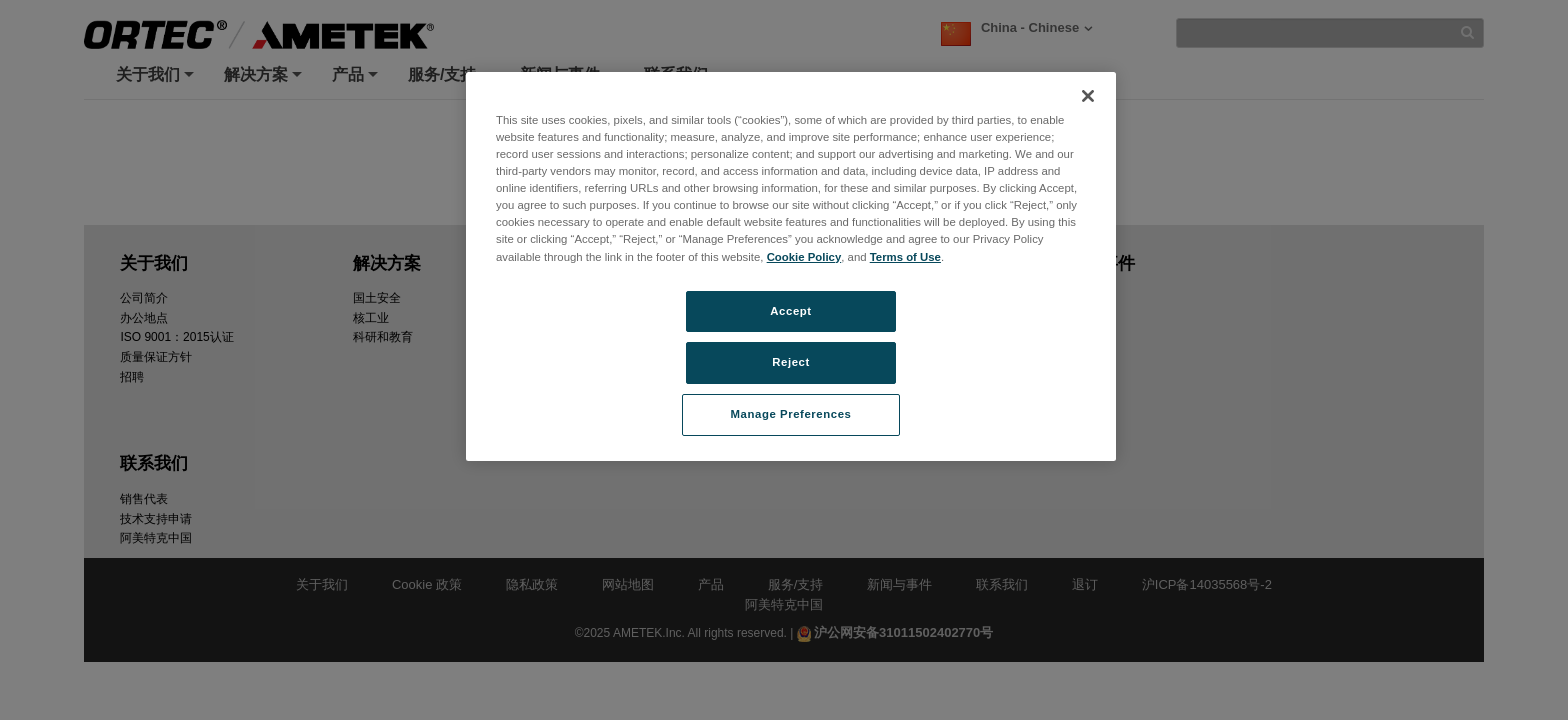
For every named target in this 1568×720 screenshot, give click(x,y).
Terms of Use (905, 257)
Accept (790, 311)
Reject (791, 362)
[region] (791, 266)
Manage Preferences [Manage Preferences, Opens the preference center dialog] (791, 414)
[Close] (1088, 96)
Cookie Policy (804, 257)
